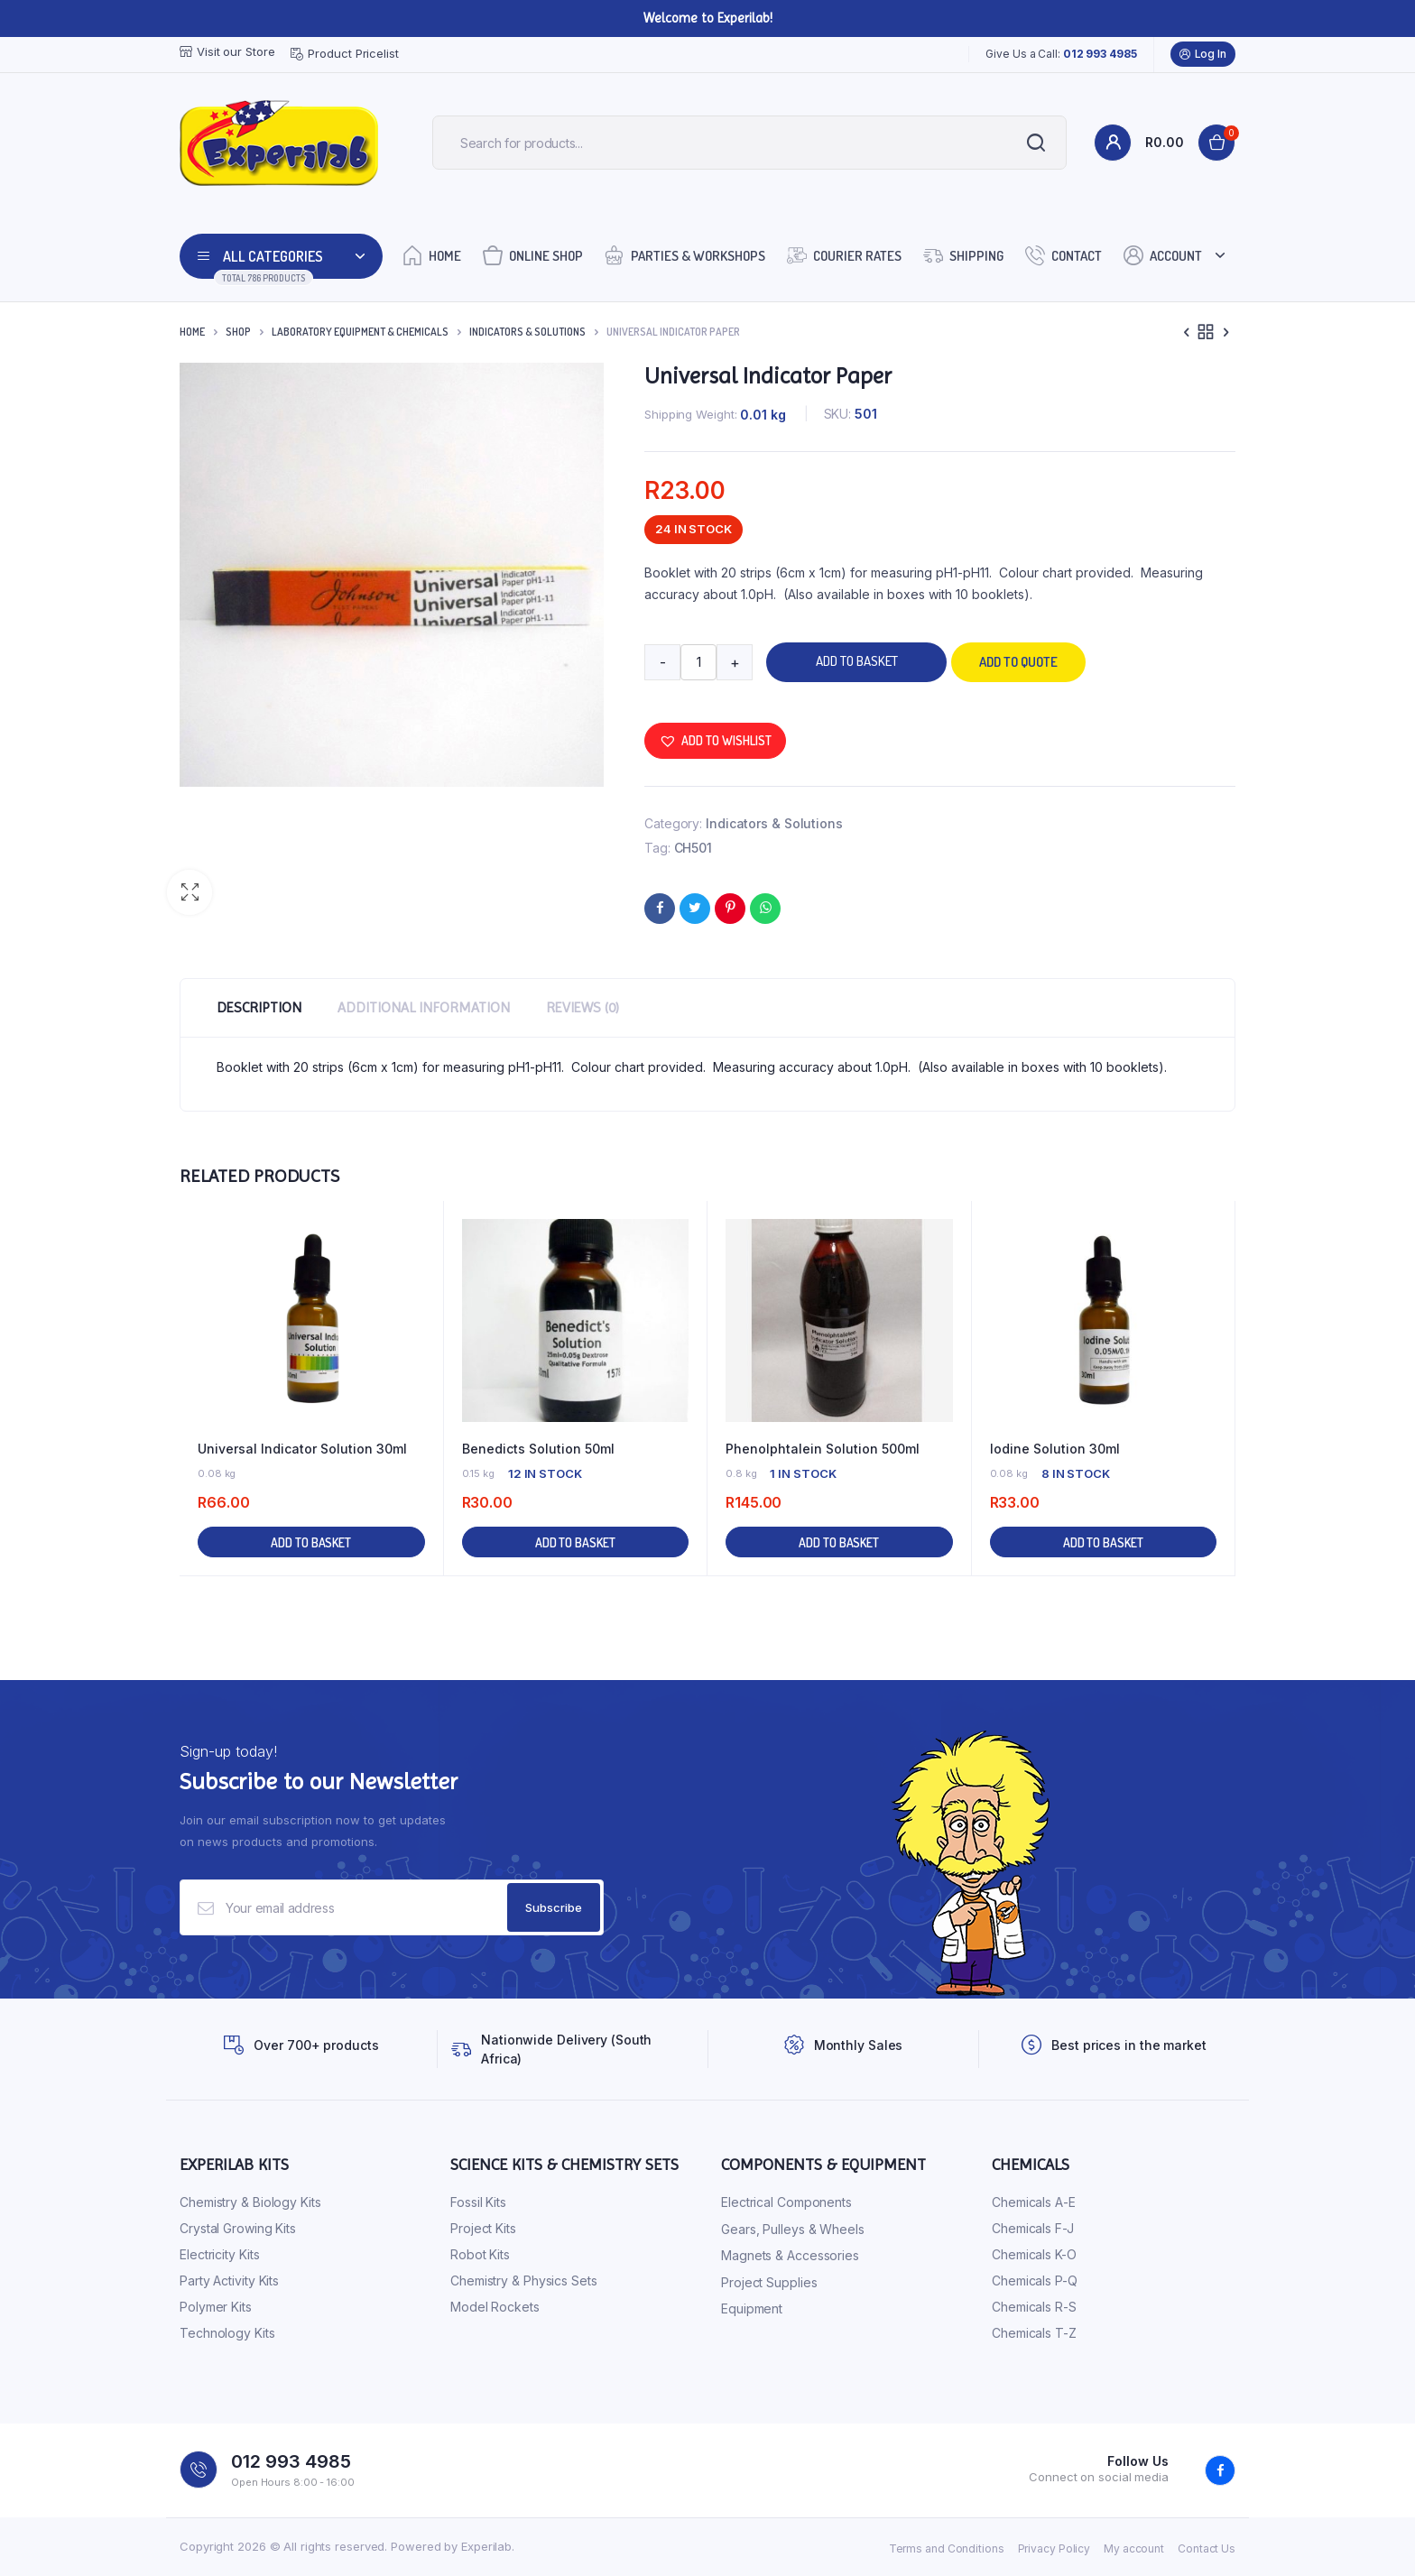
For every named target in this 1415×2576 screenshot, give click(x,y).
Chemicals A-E (1034, 2202)
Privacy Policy (1054, 2548)
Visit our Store (227, 51)
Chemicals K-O (1034, 2254)
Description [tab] (259, 1007)
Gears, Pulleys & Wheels (793, 2229)
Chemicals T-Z (1034, 2333)
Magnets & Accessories (790, 2255)
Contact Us (1206, 2548)
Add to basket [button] (311, 1542)
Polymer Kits (216, 2306)
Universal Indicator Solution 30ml (302, 1448)
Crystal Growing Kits (238, 2228)
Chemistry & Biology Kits (250, 2202)
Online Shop (533, 255)
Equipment (751, 2308)
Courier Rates (844, 255)
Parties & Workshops (685, 255)
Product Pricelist (344, 54)
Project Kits (483, 2228)
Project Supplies (769, 2282)
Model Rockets (495, 2306)
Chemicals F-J (1033, 2228)
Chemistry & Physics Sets (523, 2280)
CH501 (693, 847)
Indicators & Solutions (527, 331)
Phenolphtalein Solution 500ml (823, 1448)
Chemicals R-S (1034, 2306)
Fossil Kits (478, 2202)
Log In (1202, 54)
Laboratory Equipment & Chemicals (360, 331)
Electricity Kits (219, 2254)
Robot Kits (480, 2254)
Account (1163, 255)
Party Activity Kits (229, 2280)
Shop (238, 331)
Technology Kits (227, 2333)
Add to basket (857, 660)
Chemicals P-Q (1034, 2280)
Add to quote (1018, 661)
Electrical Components (786, 2202)
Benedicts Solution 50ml (538, 1448)
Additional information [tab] (424, 1007)
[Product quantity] (698, 662)
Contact (1063, 255)
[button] (189, 892)
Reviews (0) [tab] (582, 1007)
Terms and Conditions (946, 2548)
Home (431, 255)
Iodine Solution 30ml (1055, 1448)
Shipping (963, 255)
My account (1134, 2548)
